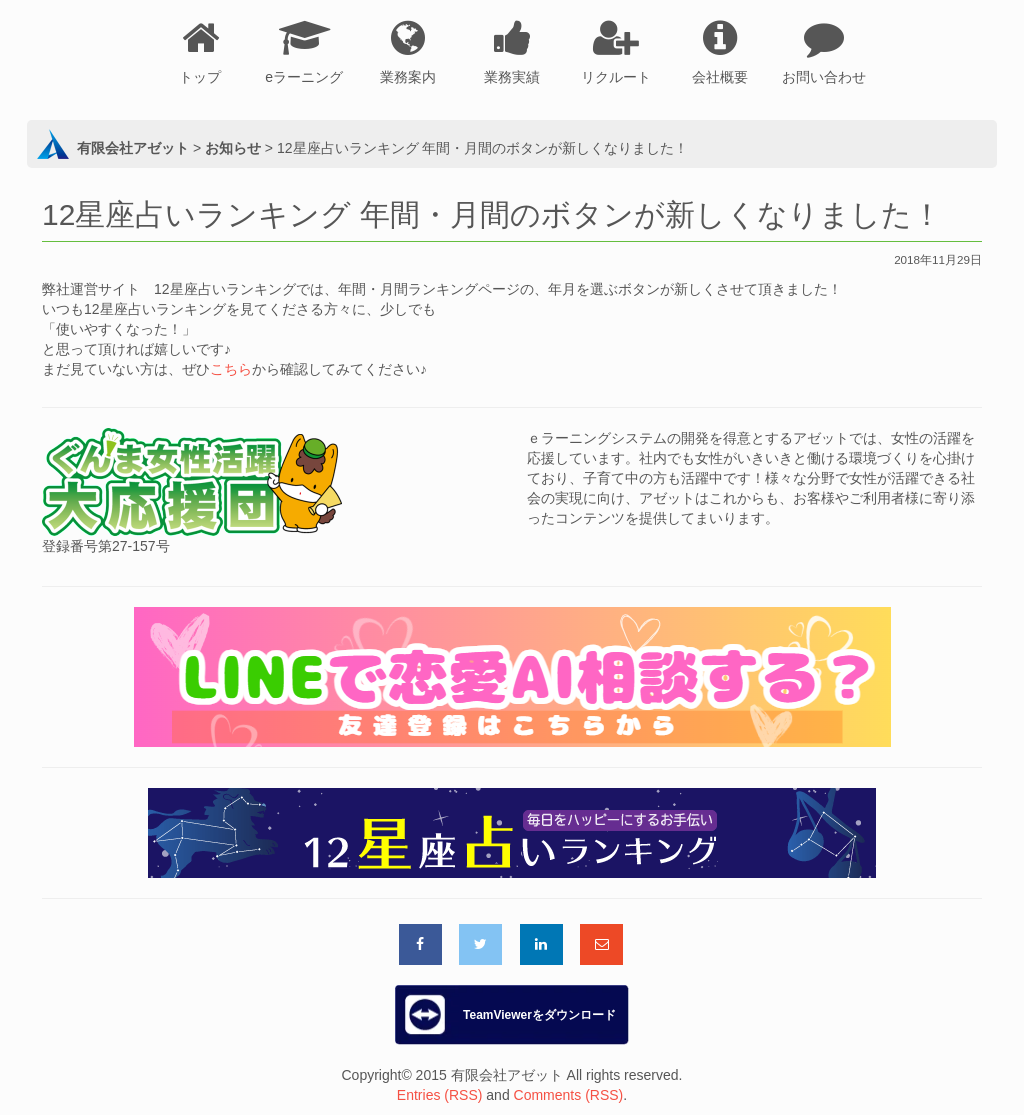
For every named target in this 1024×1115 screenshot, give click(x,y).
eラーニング (304, 77)
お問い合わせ (824, 77)
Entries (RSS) (440, 1095)
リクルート (616, 77)
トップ (200, 77)
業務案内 (408, 77)
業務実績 (512, 77)
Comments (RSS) (569, 1095)
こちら (231, 369)
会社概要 (720, 77)
